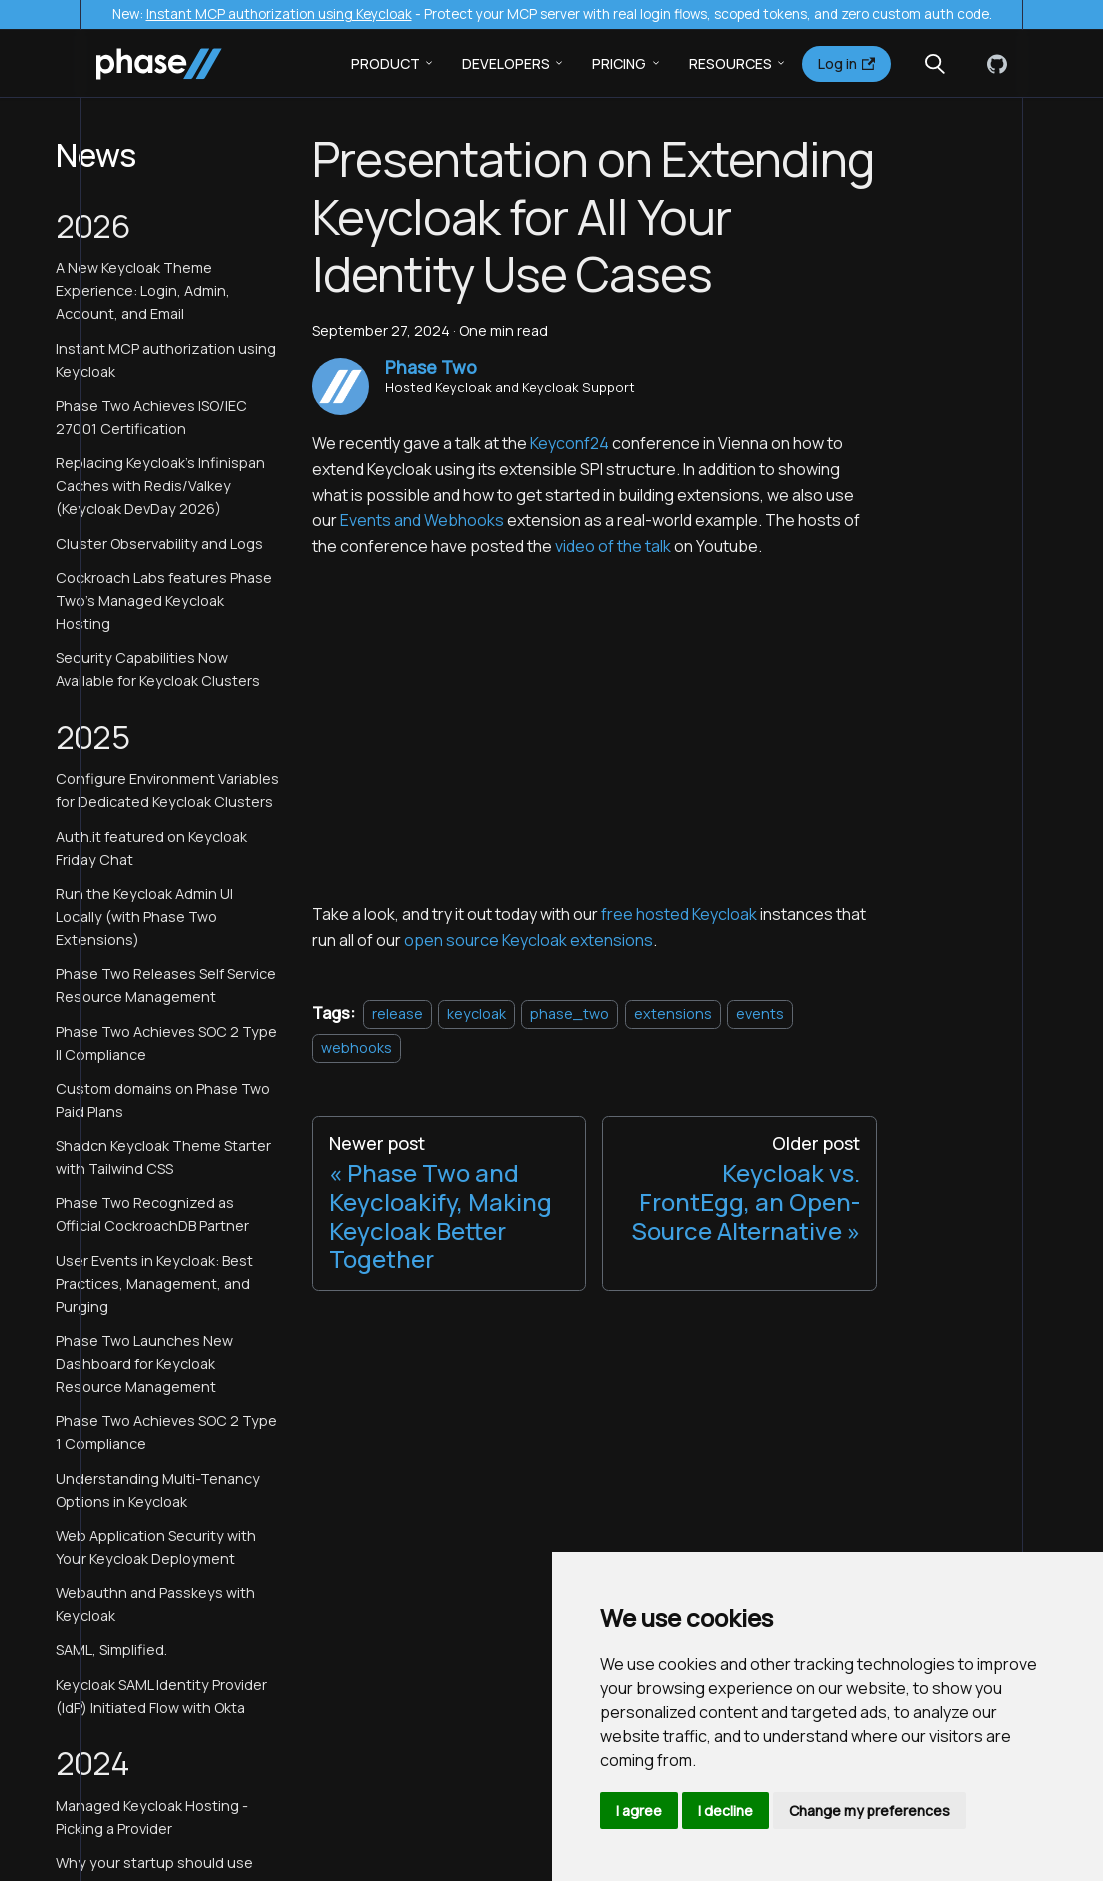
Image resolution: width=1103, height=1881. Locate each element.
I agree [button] (639, 1810)
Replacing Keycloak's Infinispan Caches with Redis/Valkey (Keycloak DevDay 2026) (160, 485)
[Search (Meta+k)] (935, 64)
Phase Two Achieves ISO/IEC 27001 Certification (151, 417)
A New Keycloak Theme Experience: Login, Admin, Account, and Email (143, 290)
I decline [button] (725, 1810)
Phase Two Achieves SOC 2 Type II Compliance (166, 1043)
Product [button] (385, 63)
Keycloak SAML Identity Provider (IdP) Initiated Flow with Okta (161, 1696)
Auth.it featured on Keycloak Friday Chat (151, 848)
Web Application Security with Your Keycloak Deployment (156, 1547)
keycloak (476, 1013)
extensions (673, 1013)
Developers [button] (506, 63)
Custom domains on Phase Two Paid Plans (163, 1100)
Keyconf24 (569, 443)
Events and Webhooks (422, 520)
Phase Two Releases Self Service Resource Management (166, 985)
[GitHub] (993, 64)
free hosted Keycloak (679, 914)
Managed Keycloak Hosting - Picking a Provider (152, 1817)
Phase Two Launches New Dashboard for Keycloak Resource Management (144, 1363)
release (397, 1013)
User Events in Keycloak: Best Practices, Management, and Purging (154, 1283)
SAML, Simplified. (111, 1649)
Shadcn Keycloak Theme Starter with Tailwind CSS (163, 1157)
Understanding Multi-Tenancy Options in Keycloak (158, 1490)
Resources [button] (730, 63)
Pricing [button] (619, 63)
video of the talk (613, 546)
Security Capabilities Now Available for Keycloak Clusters (158, 669)
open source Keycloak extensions (528, 940)
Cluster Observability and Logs (159, 543)
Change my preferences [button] (869, 1810)
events (760, 1013)
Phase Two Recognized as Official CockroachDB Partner (152, 1214)
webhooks (356, 1047)
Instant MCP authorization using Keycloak (279, 14)
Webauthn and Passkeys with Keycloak (155, 1604)
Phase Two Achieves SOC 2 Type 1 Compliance (166, 1432)
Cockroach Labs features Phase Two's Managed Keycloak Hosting (164, 600)
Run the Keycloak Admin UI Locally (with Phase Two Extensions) (144, 916)
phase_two (569, 1013)
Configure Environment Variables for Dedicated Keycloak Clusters (167, 790)
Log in (846, 63)
